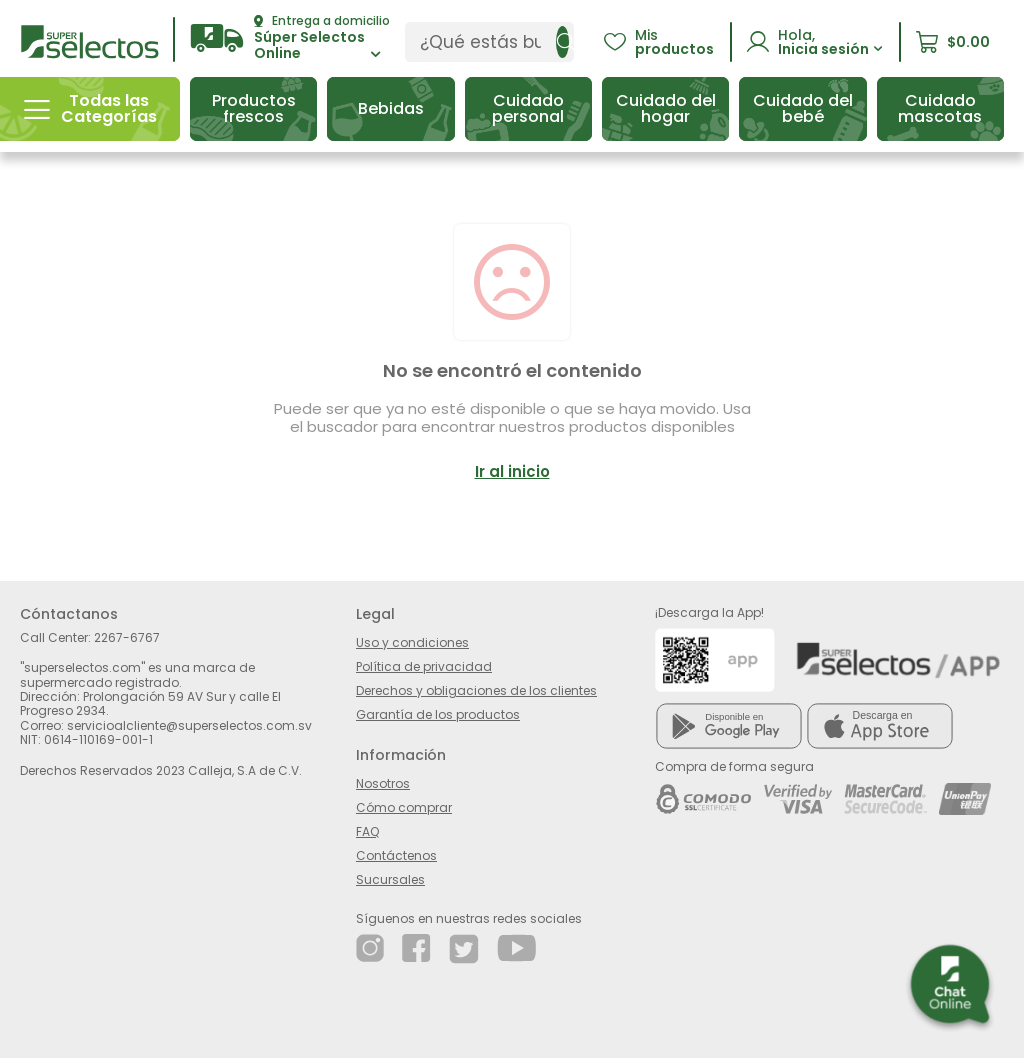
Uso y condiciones (412, 642)
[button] (290, 38)
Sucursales (390, 879)
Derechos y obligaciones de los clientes (476, 690)
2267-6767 (127, 637)
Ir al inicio (512, 471)
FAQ (367, 831)
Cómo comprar (404, 807)
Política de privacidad (424, 666)
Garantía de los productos (438, 714)
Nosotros (383, 783)
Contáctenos (396, 855)
